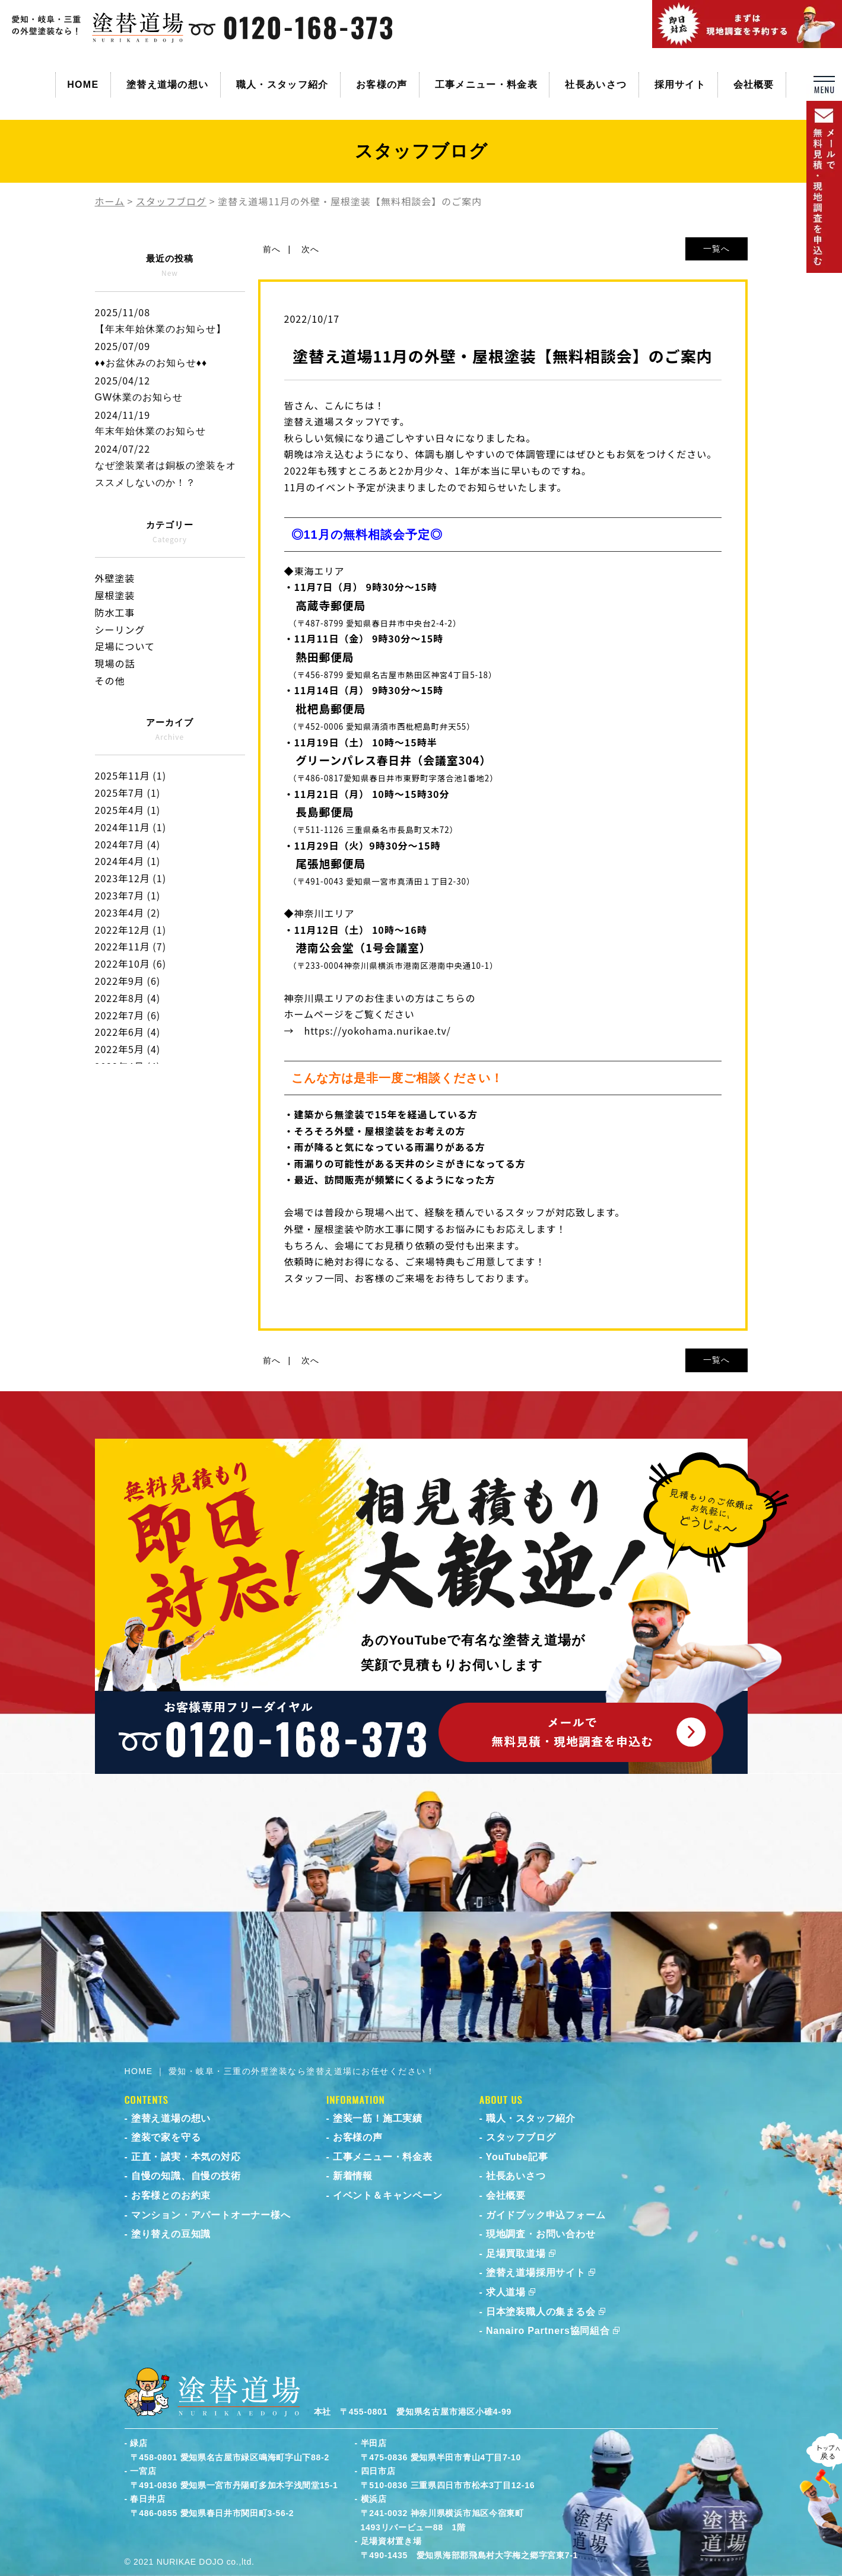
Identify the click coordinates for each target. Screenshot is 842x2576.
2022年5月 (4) (128, 1049)
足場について (125, 646)
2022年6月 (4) (128, 1032)
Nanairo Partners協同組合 (548, 2331)
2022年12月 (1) (131, 930)
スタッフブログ (521, 2137)
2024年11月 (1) (131, 827)
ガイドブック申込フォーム (546, 2215)
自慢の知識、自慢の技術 (186, 2176)
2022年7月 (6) (128, 1015)
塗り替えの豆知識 (171, 2234)
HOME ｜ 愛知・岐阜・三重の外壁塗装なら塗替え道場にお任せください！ (280, 2071)
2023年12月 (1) (131, 878)
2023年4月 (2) (128, 912)
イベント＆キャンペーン (388, 2195)
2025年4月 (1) (128, 810)
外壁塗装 (115, 578)
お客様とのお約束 (171, 2195)
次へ (310, 249)
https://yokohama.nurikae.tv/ (377, 1030)
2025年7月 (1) (128, 792)
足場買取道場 (516, 2254)
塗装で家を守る (166, 2137)
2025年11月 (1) (131, 775)
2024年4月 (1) (128, 861)
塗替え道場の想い (167, 84)
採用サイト (680, 84)
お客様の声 (382, 84)
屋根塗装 (115, 595)
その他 (110, 680)
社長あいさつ (596, 84)
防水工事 (115, 612)
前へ (272, 249)
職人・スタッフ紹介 (282, 84)
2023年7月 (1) (128, 895)
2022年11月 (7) (131, 946)
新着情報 (353, 2176)
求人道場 (506, 2292)
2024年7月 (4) (128, 844)
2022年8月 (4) (128, 998)
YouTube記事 (517, 2157)
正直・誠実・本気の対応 (186, 2157)
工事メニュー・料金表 (486, 84)
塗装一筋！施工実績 (377, 2118)
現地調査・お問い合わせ (541, 2234)
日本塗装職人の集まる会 (541, 2312)
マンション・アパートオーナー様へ (211, 2215)
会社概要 (753, 84)
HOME (83, 84)
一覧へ (716, 248)
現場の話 (115, 663)
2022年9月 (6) (128, 981)
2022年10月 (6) (131, 963)
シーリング (120, 629)
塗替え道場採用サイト (536, 2272)
